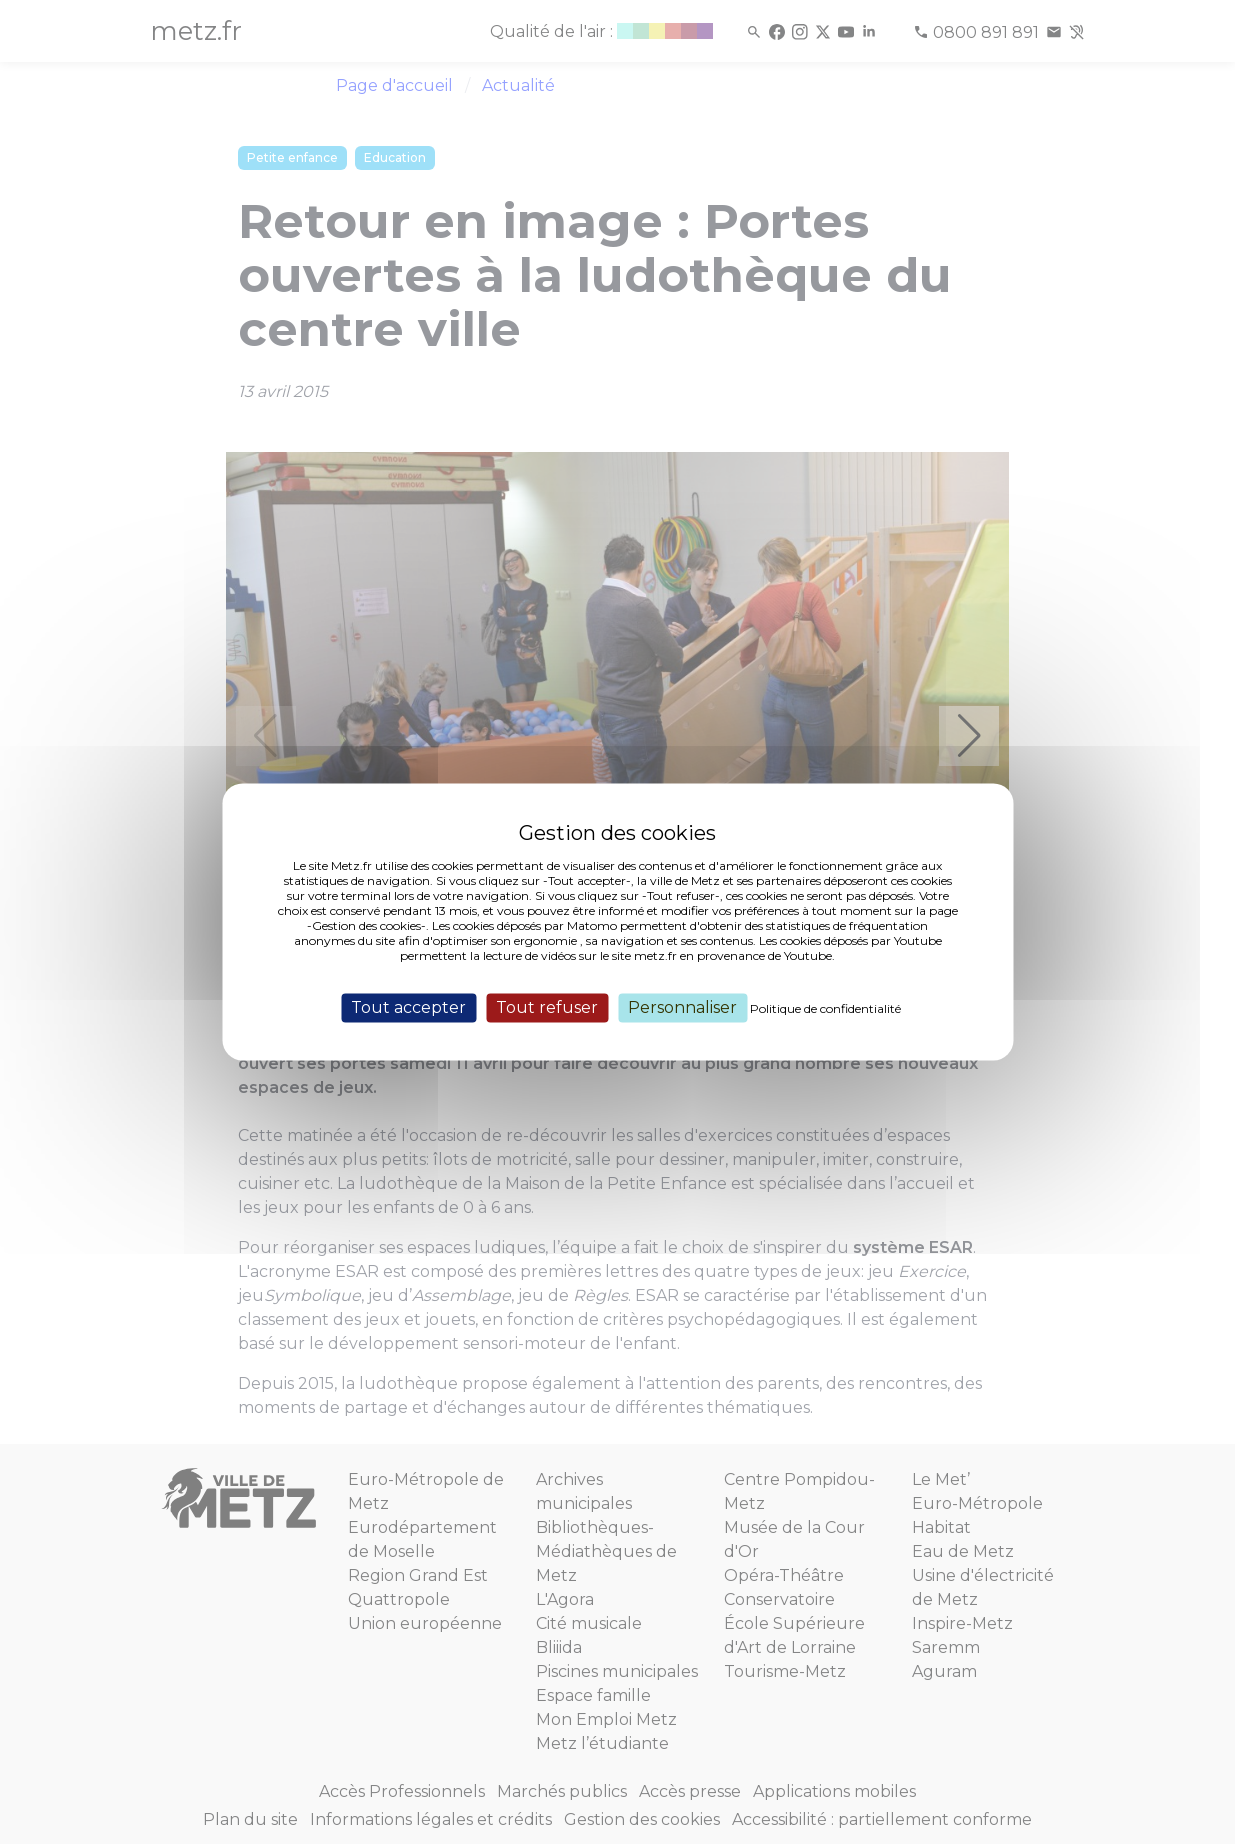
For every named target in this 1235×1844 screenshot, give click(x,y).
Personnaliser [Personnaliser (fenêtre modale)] (682, 1007)
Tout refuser (547, 1007)
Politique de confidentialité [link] (825, 1008)
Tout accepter (408, 1007)
